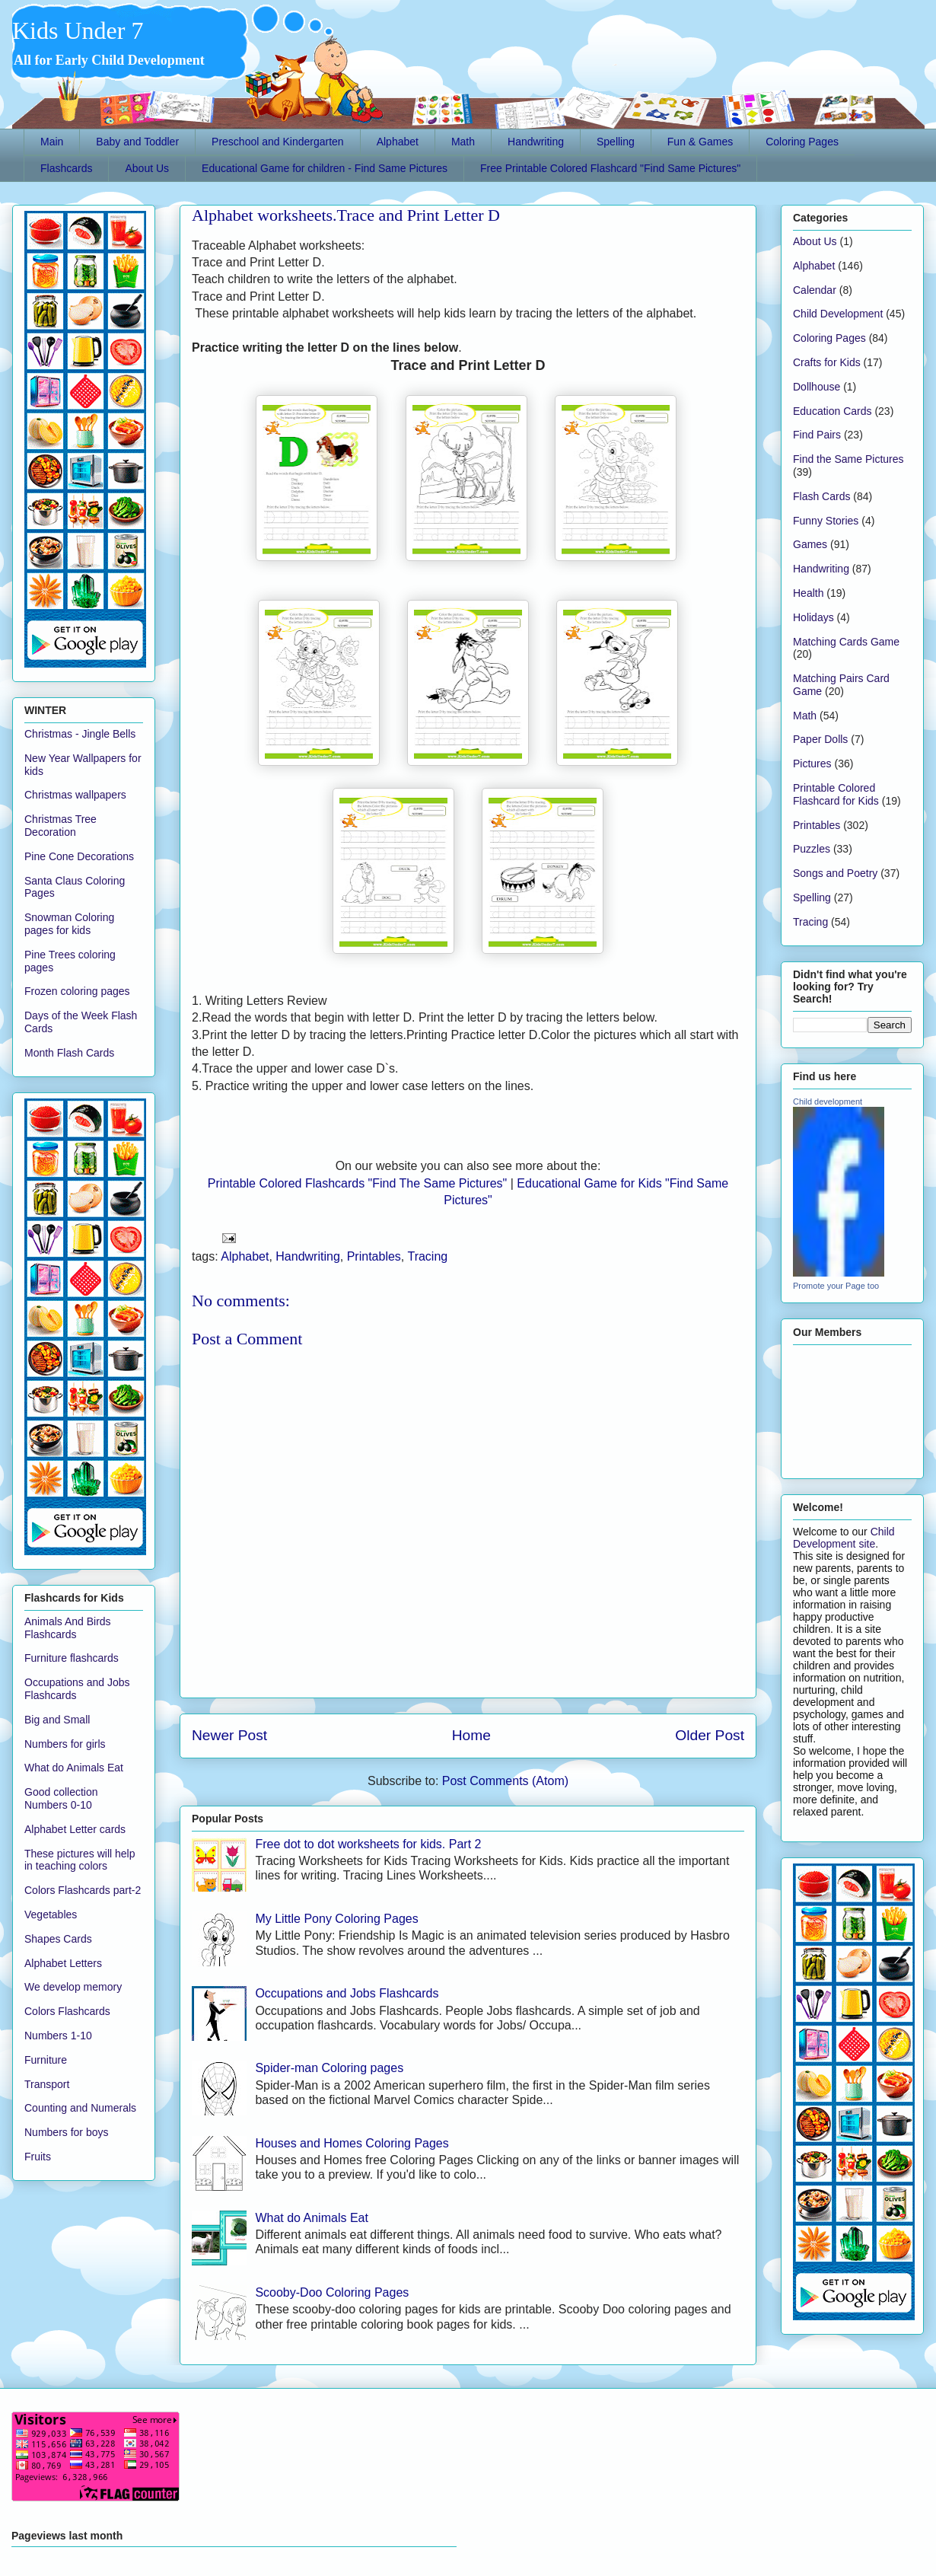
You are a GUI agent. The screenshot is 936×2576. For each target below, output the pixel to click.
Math (463, 141)
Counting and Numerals (80, 2108)
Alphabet (398, 141)
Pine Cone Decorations (79, 856)
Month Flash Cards (69, 1053)
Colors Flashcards (67, 2011)
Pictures (812, 763)
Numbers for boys (66, 2132)
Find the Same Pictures (848, 459)
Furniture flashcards (71, 1658)
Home (471, 1735)
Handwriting (536, 141)
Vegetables (50, 1914)
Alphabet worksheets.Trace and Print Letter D (346, 215)
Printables (374, 1256)
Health (808, 593)
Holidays (813, 617)
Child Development (838, 314)
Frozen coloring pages (77, 991)
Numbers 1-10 (58, 2035)
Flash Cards (821, 496)
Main (51, 141)
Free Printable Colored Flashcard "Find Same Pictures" (610, 168)
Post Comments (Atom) (505, 1780)
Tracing (427, 1256)
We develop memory (73, 1987)
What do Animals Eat (311, 2217)
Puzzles (811, 849)
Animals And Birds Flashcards (67, 1627)
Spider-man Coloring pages (329, 2067)
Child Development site (844, 1538)
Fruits (37, 2156)
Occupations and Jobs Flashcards (346, 1993)
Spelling (616, 141)
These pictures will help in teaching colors (79, 1860)
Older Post (709, 1735)
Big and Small (57, 1720)
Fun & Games (700, 141)
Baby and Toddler (137, 141)
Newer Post (229, 1735)
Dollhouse (816, 387)
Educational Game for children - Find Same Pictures (324, 168)
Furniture (45, 2060)
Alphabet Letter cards (75, 1829)
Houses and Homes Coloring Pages (351, 2143)
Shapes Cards (58, 1939)
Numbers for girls (65, 1744)
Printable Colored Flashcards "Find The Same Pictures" (357, 1183)
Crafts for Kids (827, 362)
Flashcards (66, 168)
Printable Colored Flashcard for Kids (836, 794)
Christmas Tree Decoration (60, 825)
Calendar (814, 290)
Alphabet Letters (63, 1963)
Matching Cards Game (846, 642)
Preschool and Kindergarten (278, 141)
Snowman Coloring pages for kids (69, 923)
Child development (827, 1101)
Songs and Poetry (835, 873)
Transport (46, 2084)
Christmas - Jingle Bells (79, 734)
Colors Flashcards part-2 (82, 1890)
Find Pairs (817, 435)
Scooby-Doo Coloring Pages (332, 2292)
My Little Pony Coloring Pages (336, 1918)
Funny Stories (825, 521)
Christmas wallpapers (75, 795)
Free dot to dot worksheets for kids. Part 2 (368, 1844)
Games (810, 544)
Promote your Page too (836, 1285)
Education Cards (832, 411)
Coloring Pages (802, 141)
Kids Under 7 (77, 30)
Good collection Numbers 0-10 (61, 1798)
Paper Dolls (820, 739)
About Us (147, 168)
